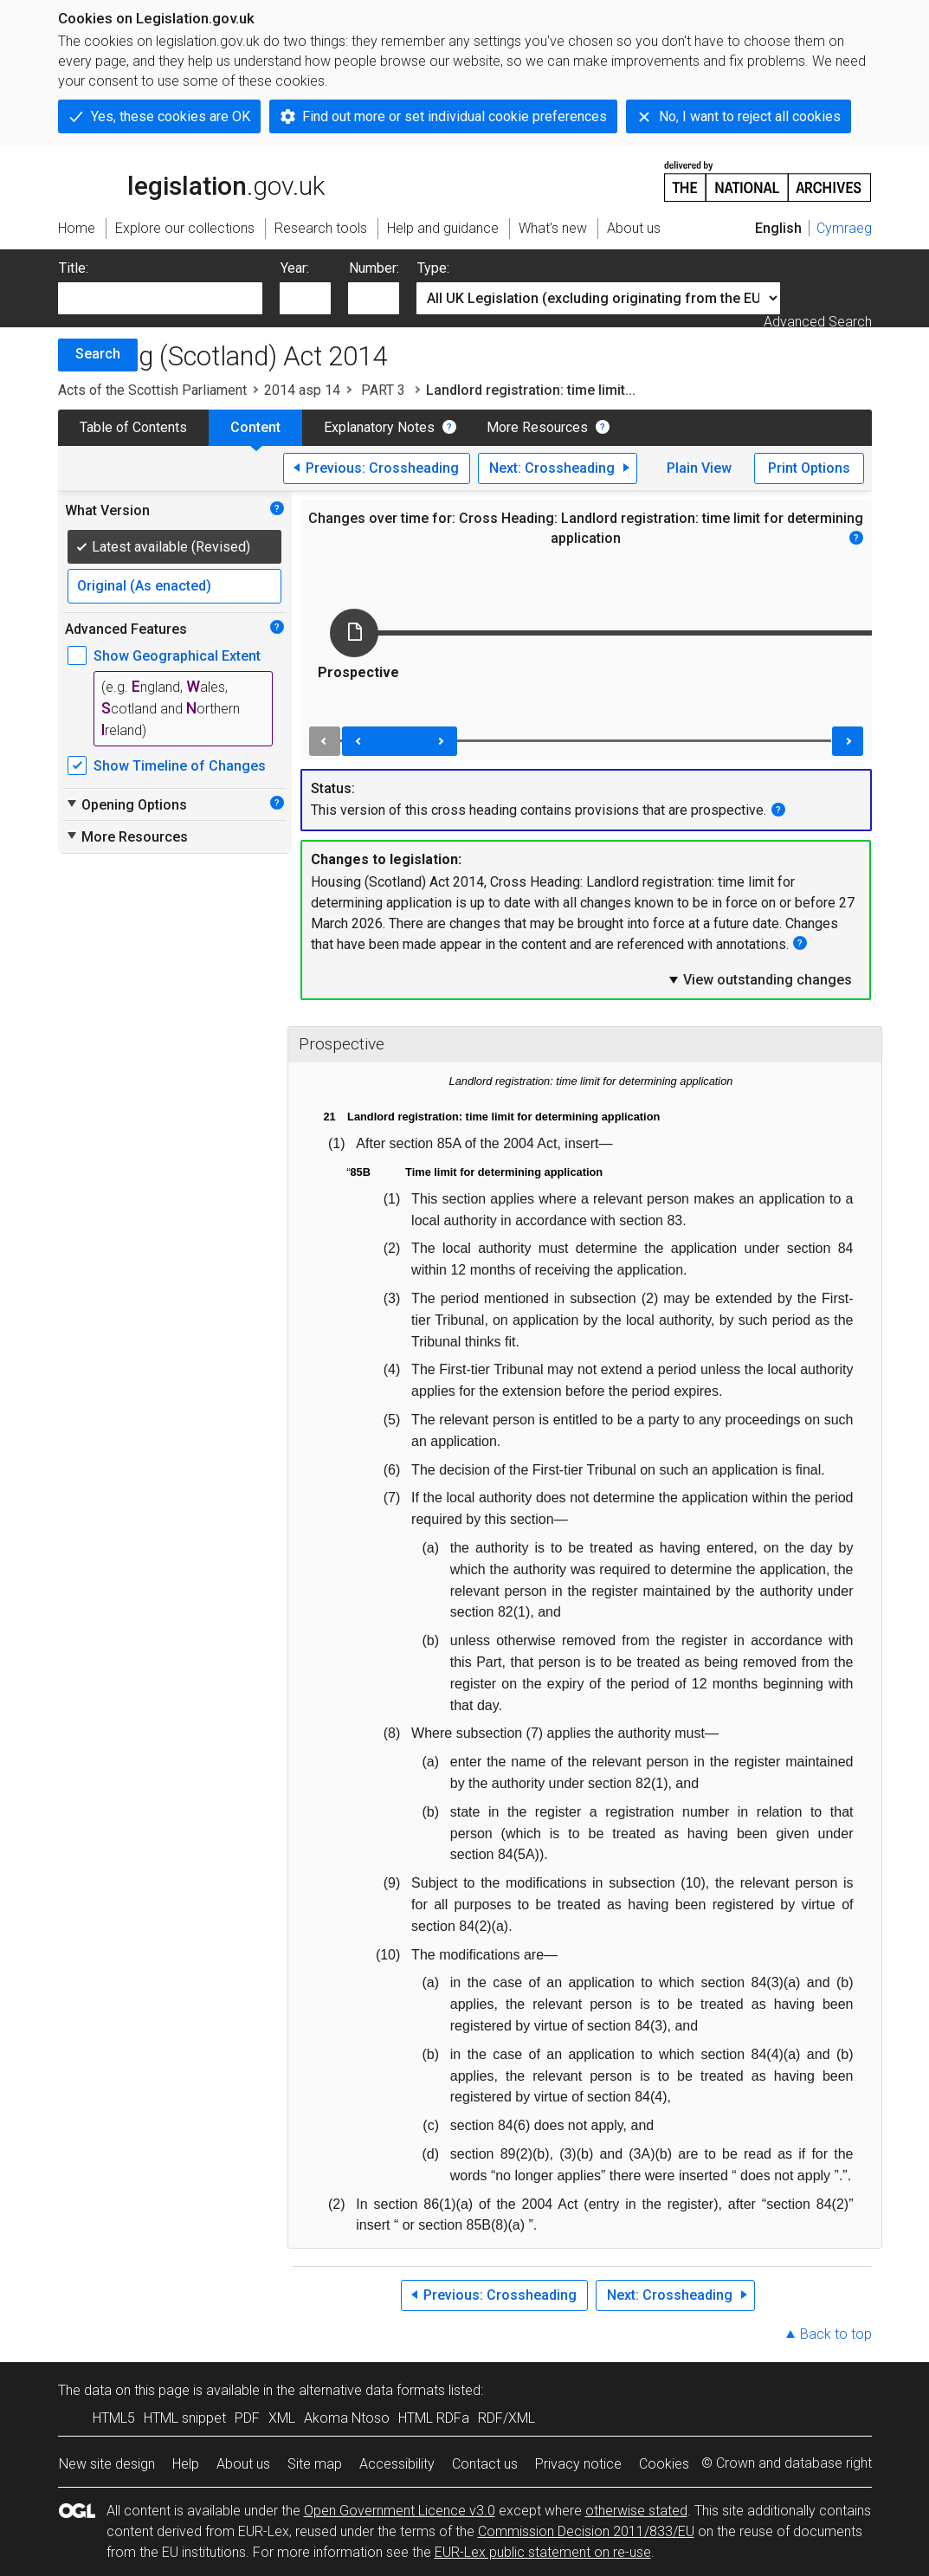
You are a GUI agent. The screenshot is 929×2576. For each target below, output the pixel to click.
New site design (107, 2464)
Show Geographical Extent (177, 656)
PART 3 (383, 390)
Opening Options (126, 804)
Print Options (809, 468)
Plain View (699, 468)
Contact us (485, 2464)
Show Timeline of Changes (180, 766)
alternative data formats (372, 2390)
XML (281, 2418)
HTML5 (114, 2418)
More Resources (537, 427)
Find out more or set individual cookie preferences (454, 116)
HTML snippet (185, 2418)
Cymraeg (844, 228)
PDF (247, 2418)
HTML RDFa (433, 2418)
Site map (314, 2464)
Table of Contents (133, 427)
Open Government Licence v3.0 (399, 2510)
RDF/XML (506, 2418)
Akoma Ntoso (347, 2418)
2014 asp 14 (302, 390)
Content (255, 427)
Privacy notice (578, 2464)
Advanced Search (818, 321)
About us (243, 2464)
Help (185, 2464)
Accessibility (397, 2464)
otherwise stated (636, 2510)
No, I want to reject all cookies (750, 116)
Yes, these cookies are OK (170, 116)
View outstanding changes (759, 979)
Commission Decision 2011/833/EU (586, 2531)
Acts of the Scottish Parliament (152, 390)
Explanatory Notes (379, 427)
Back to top (836, 2334)
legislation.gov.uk (191, 180)
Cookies (664, 2464)
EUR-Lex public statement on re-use (543, 2552)
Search (97, 353)
